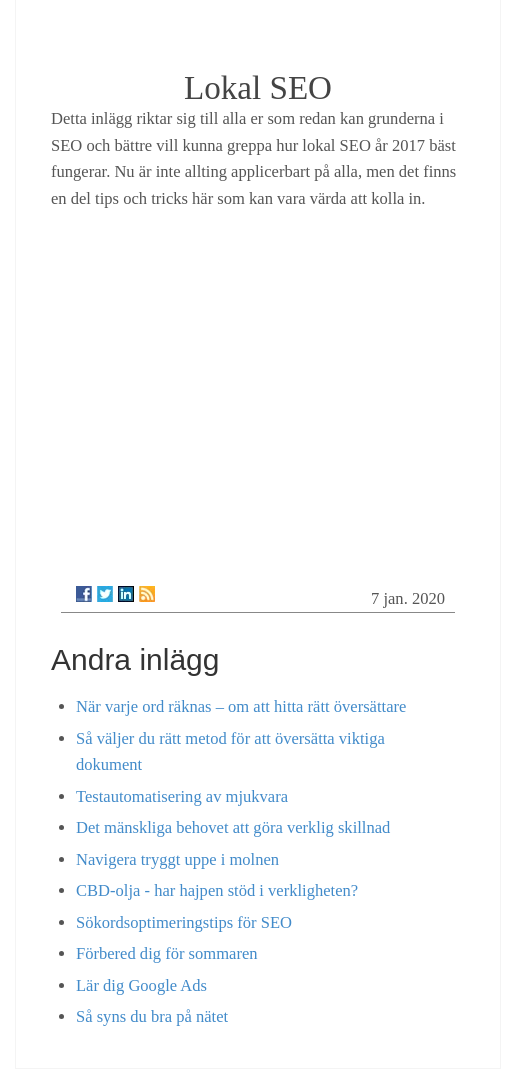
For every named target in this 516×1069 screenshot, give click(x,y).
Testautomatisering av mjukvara (182, 796)
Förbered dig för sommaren (167, 953)
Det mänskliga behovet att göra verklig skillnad (233, 827)
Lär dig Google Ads (141, 985)
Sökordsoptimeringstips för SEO (184, 922)
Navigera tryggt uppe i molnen (177, 859)
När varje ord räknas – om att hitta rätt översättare (241, 706)
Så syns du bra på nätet (152, 1016)
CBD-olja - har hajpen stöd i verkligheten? (217, 890)
